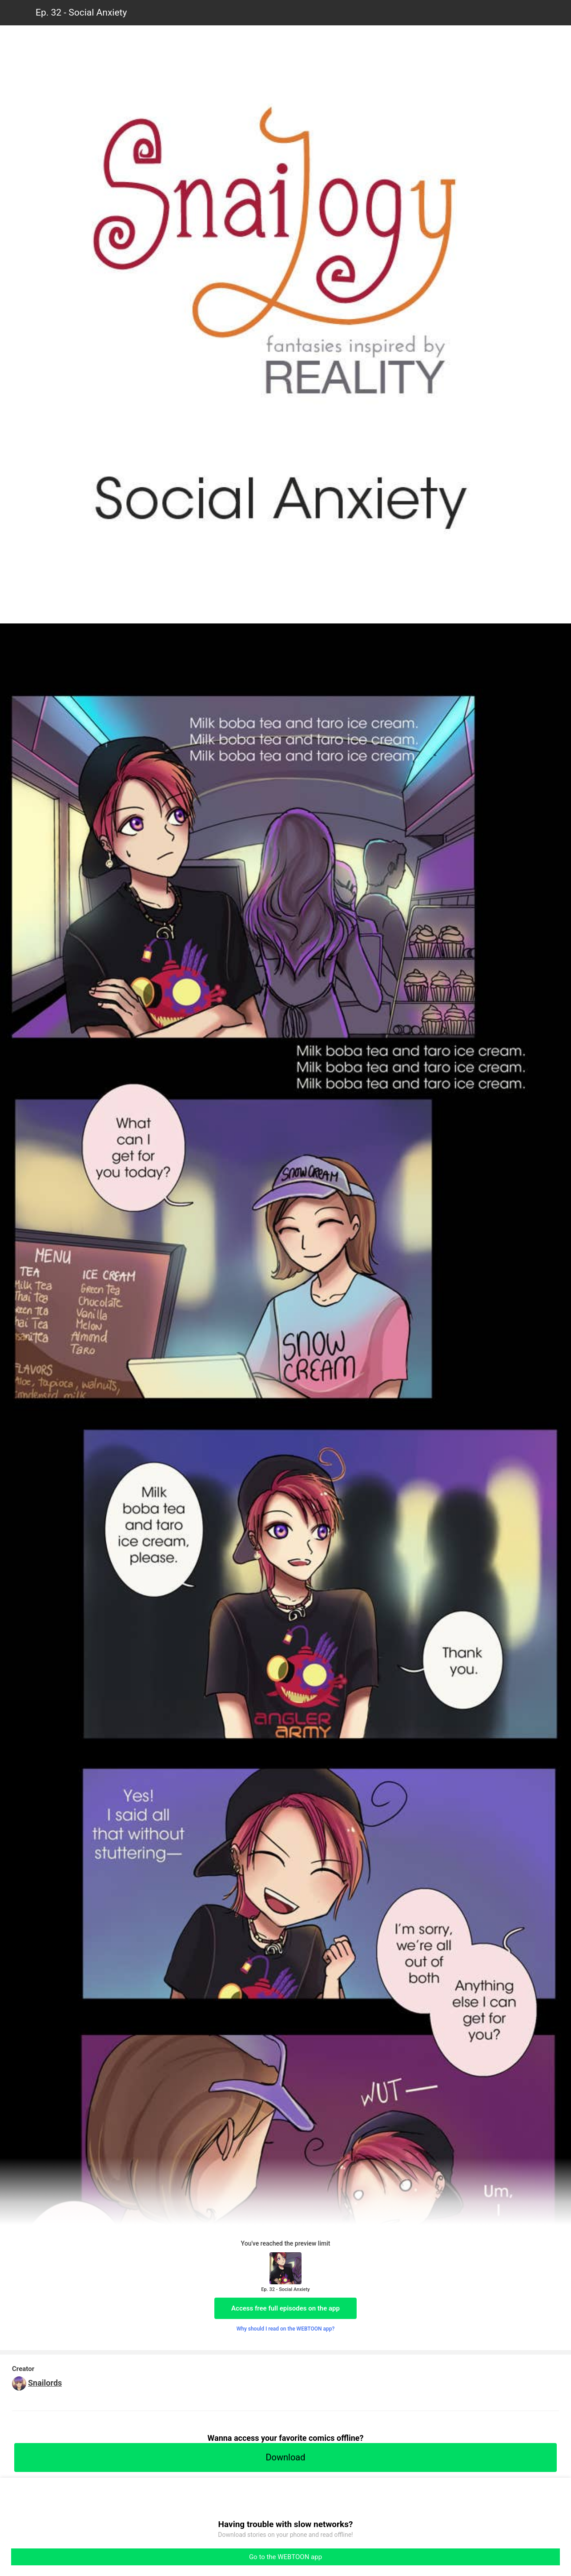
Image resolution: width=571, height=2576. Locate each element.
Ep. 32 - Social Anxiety (81, 12)
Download (285, 2457)
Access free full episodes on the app (285, 2308)
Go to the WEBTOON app (285, 2557)
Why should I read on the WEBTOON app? (286, 2329)
